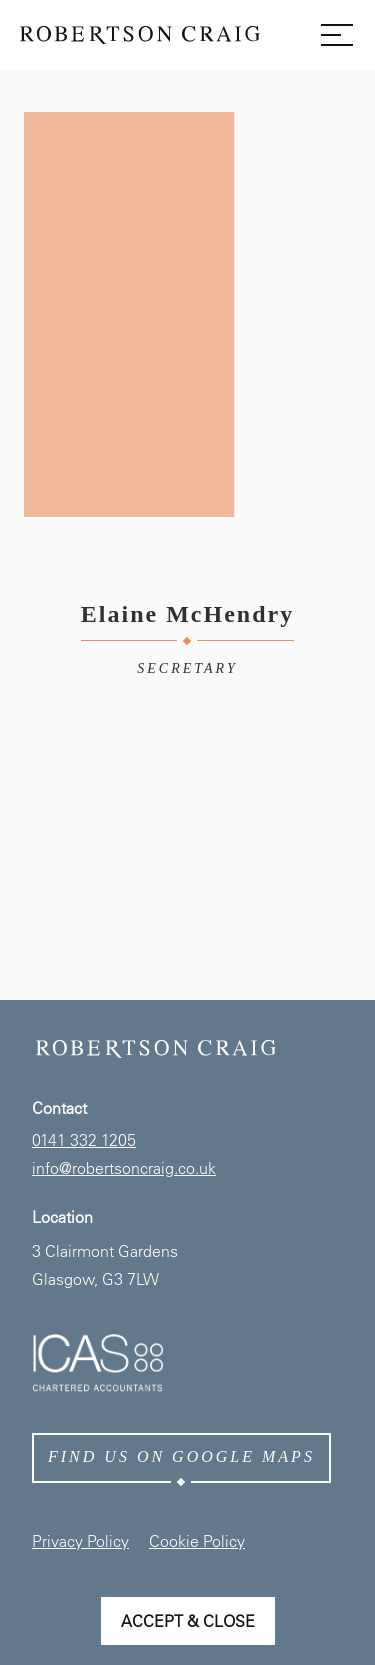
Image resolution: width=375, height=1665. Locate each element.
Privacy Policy (80, 1541)
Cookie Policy (197, 1541)
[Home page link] (140, 40)
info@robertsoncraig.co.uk (124, 1168)
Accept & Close (188, 1621)
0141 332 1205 (84, 1140)
